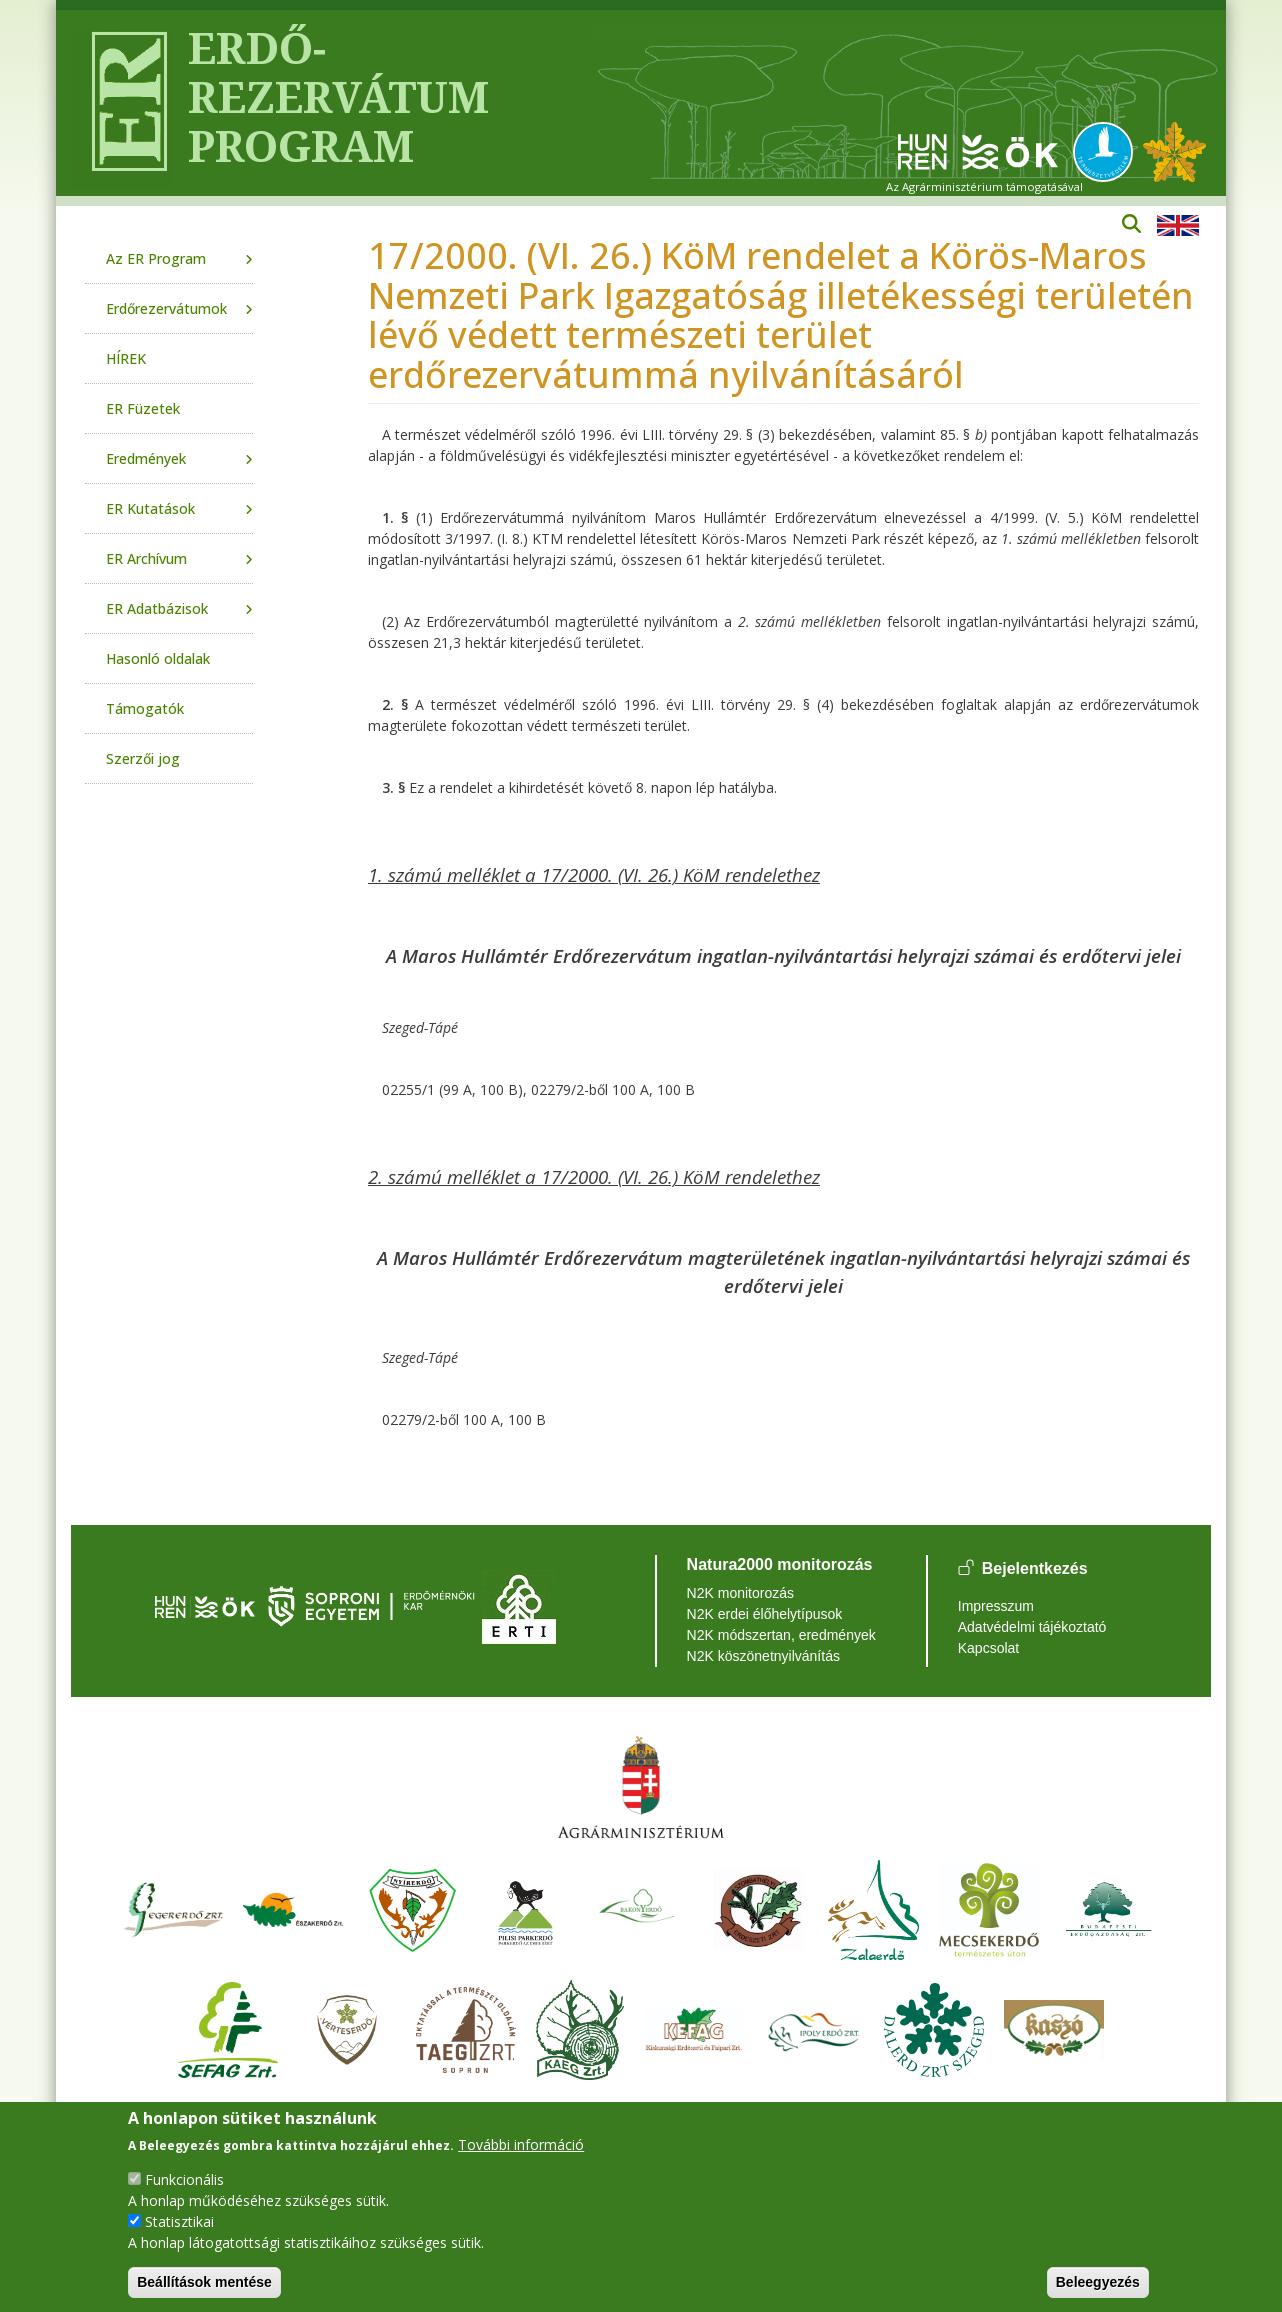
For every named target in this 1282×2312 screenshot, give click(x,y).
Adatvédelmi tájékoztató (1032, 1627)
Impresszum (996, 1606)
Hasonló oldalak (158, 658)
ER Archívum (146, 558)
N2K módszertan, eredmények (781, 1635)
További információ (521, 2144)
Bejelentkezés (1035, 1569)
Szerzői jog (143, 758)
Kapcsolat (988, 1648)
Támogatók (145, 708)
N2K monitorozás (740, 1593)
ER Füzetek (143, 408)
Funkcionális (184, 2179)
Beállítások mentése (204, 2282)
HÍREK (126, 358)
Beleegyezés (1098, 2282)
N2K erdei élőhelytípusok (765, 1614)
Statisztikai (179, 2221)
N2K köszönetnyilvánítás (763, 1656)
